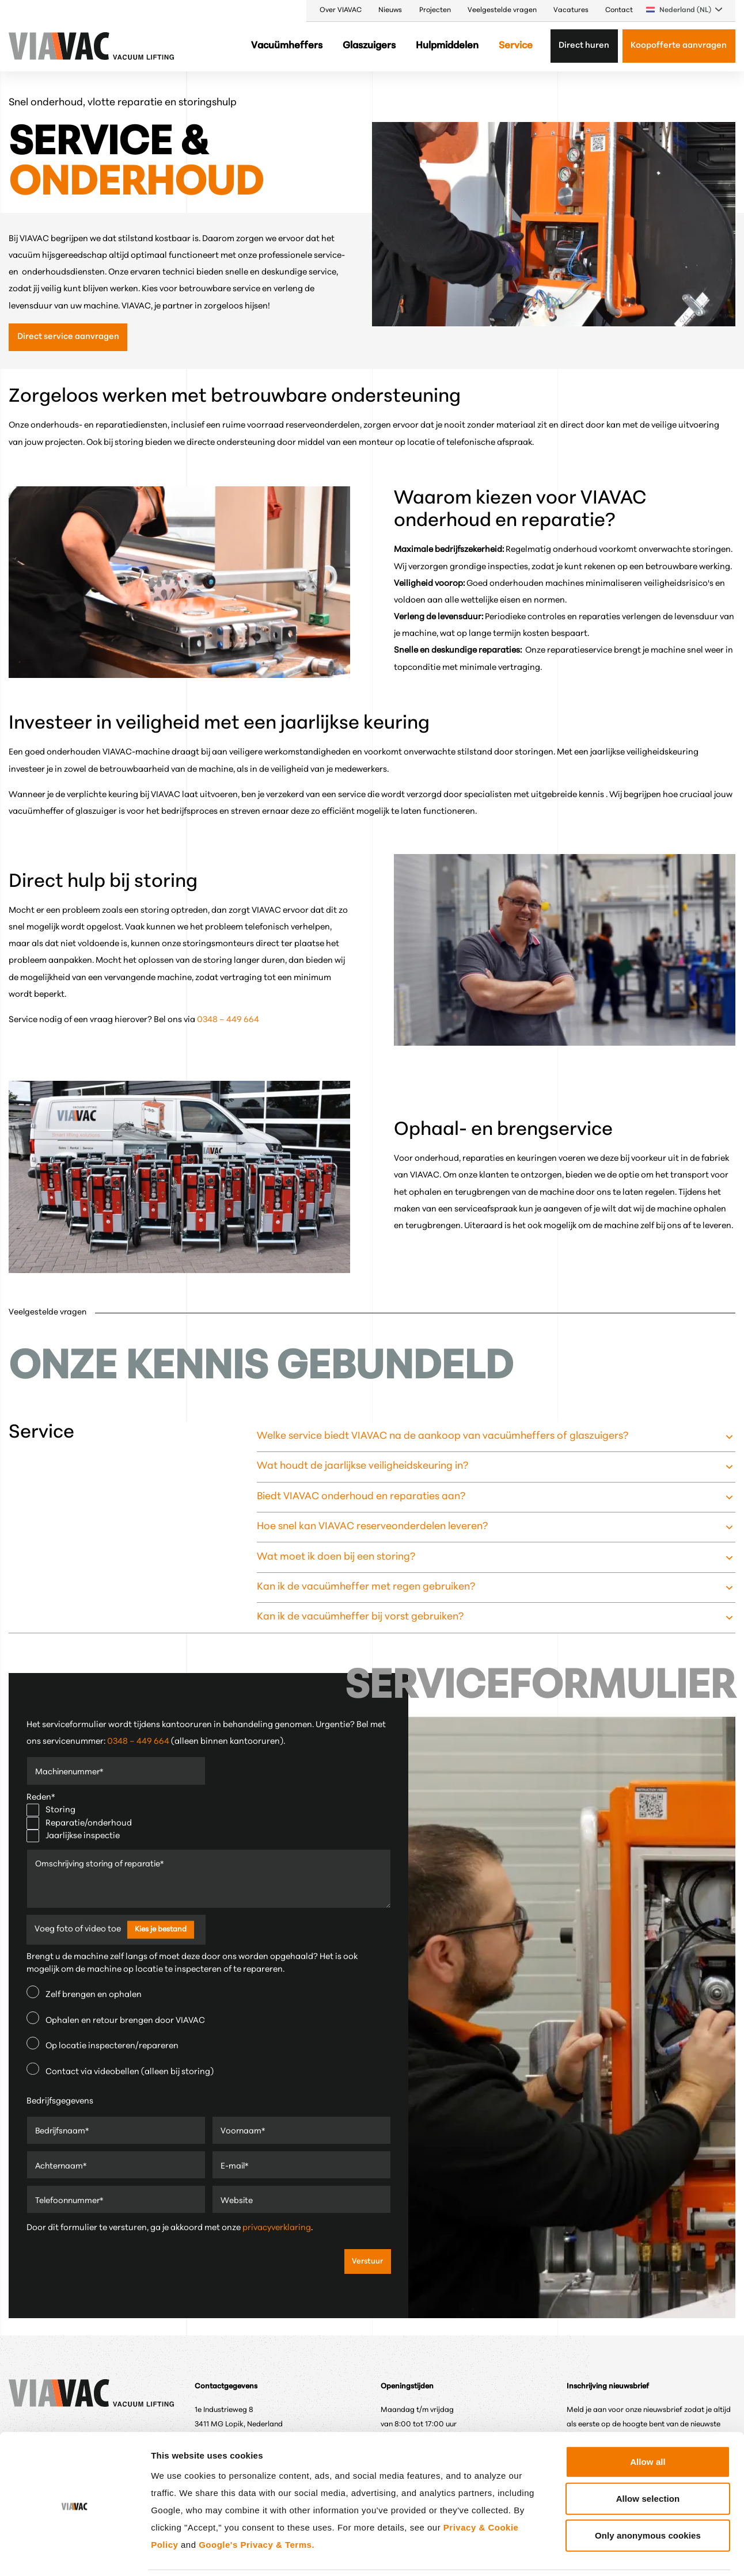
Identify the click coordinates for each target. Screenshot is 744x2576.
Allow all (648, 2422)
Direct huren (584, 45)
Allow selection (648, 2459)
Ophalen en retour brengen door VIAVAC (115, 2018)
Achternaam (62, 2166)
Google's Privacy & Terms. (256, 2505)
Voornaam (244, 2132)
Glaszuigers (369, 46)
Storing (50, 1810)
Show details (601, 2553)
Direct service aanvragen (68, 337)
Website (237, 2201)
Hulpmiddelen (447, 46)
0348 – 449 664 (228, 1020)
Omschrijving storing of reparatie (102, 1865)
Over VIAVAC (341, 10)
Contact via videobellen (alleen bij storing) (120, 2069)
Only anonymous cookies (648, 2496)
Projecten (435, 10)
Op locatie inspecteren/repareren (102, 2044)
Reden (40, 1797)
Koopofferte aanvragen (679, 45)
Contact (619, 10)
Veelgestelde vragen (502, 10)
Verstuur (367, 2261)
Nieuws (390, 10)
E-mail (235, 2166)
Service (516, 46)
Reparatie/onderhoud (79, 1823)
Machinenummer (71, 1772)
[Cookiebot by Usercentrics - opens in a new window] (74, 2553)
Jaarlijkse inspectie (73, 1836)
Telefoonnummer (71, 2201)
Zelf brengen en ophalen (84, 1992)
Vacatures (571, 10)
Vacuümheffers (286, 46)
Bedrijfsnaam (63, 2132)
